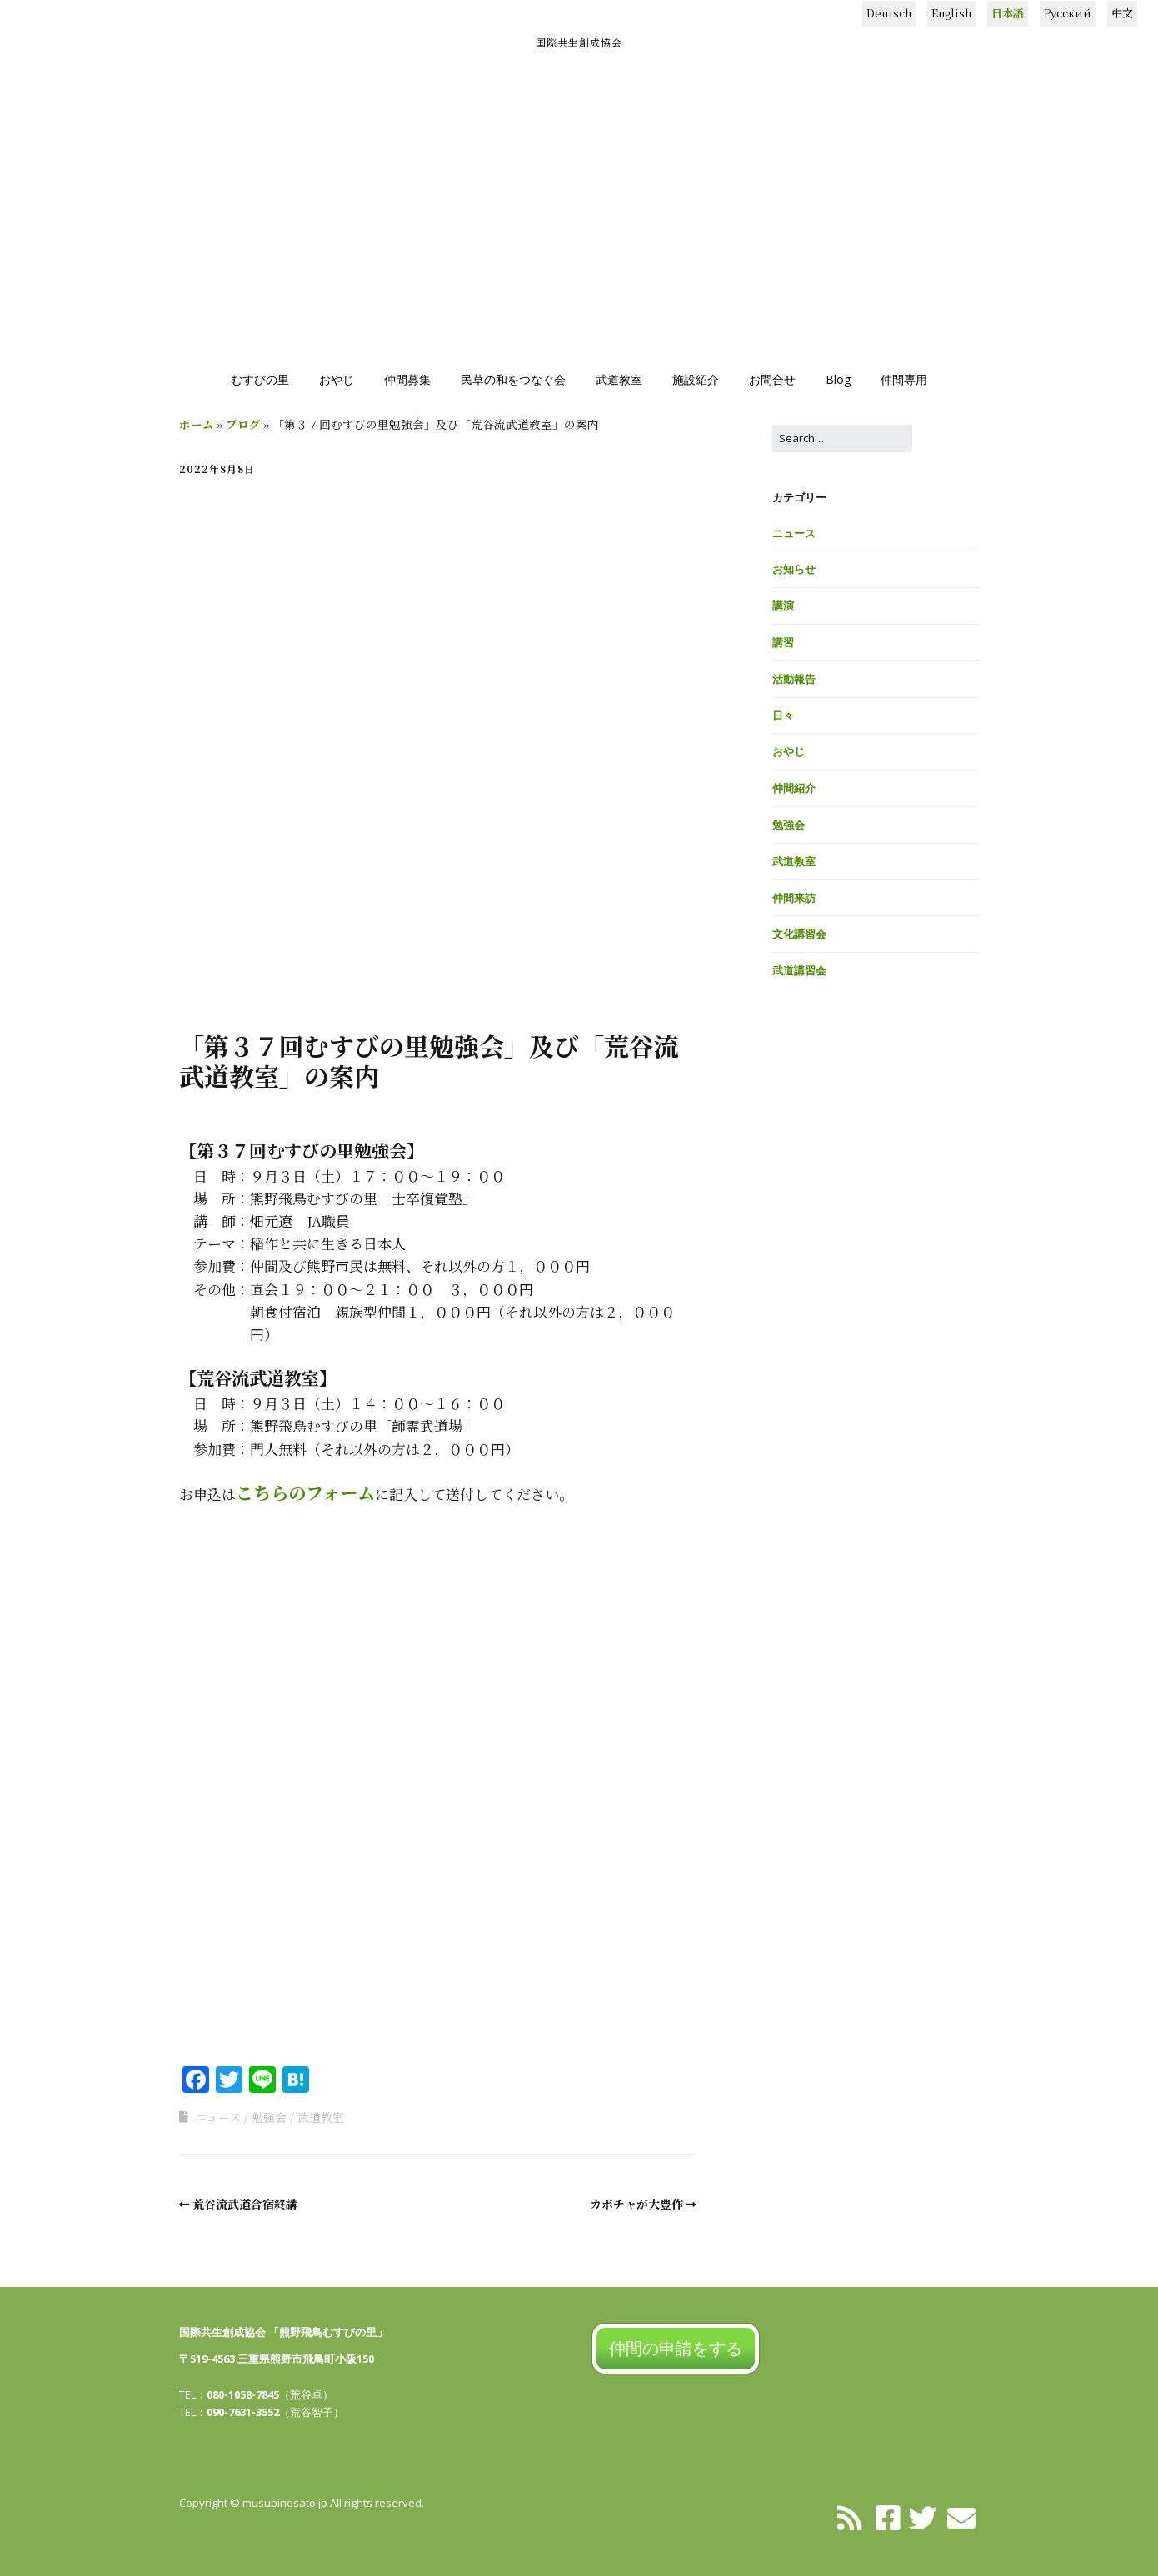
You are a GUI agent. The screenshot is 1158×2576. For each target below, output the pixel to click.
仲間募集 (407, 379)
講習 (783, 642)
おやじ (336, 379)
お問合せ (772, 379)
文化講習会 (799, 933)
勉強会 (269, 2117)
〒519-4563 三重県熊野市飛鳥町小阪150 (276, 2358)
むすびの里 (260, 379)
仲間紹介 (794, 787)
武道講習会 (799, 970)
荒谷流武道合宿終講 (244, 2203)
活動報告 (794, 678)
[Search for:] (842, 438)
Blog (838, 379)
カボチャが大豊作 (636, 2203)
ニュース (218, 2117)
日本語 (1007, 13)
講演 (783, 605)
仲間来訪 (794, 897)
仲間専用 (904, 379)
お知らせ (794, 568)
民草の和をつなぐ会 (513, 379)
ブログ (243, 424)
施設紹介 (695, 379)
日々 (783, 715)
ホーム (196, 424)
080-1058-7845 (243, 2394)
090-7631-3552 (243, 2411)
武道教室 (619, 379)
